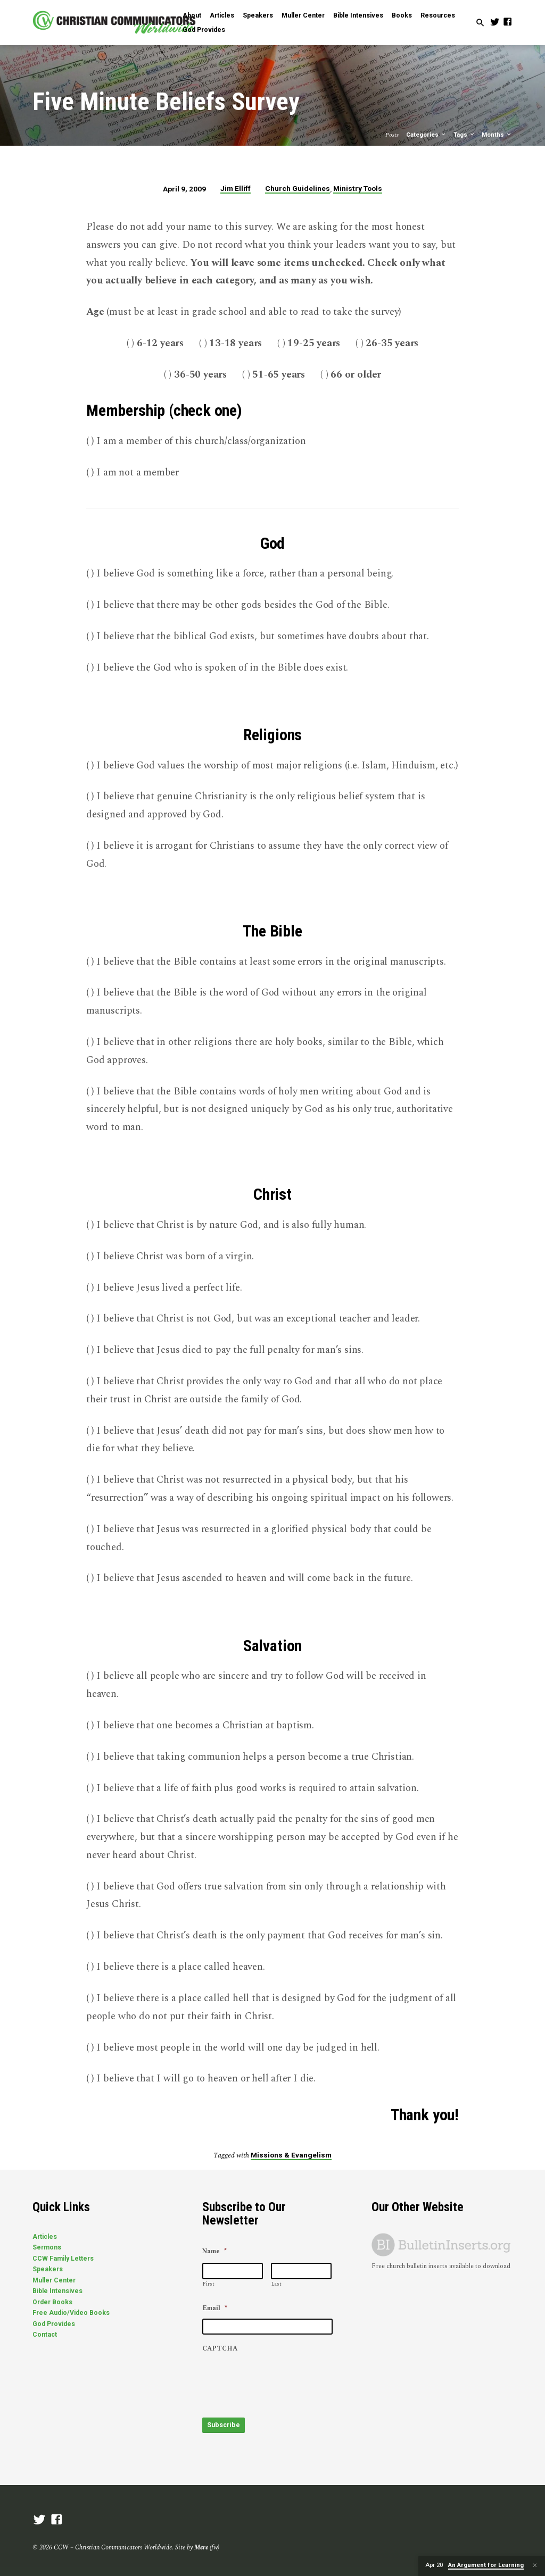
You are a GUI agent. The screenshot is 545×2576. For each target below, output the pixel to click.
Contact (44, 2334)
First (208, 2284)
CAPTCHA (219, 2349)
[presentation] (283, 2380)
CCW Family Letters (63, 2258)
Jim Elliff (235, 188)
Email (214, 2308)
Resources (437, 15)
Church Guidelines (297, 188)
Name (214, 2251)
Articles (222, 15)
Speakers (258, 15)
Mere (201, 2545)
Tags (464, 134)
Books (402, 15)
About (192, 15)
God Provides (204, 30)
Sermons (46, 2247)
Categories (426, 134)
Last (276, 2284)
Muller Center (303, 15)
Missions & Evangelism (291, 2155)
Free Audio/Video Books (71, 2312)
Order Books (52, 2302)
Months (497, 134)
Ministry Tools (357, 188)
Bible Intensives (358, 15)
